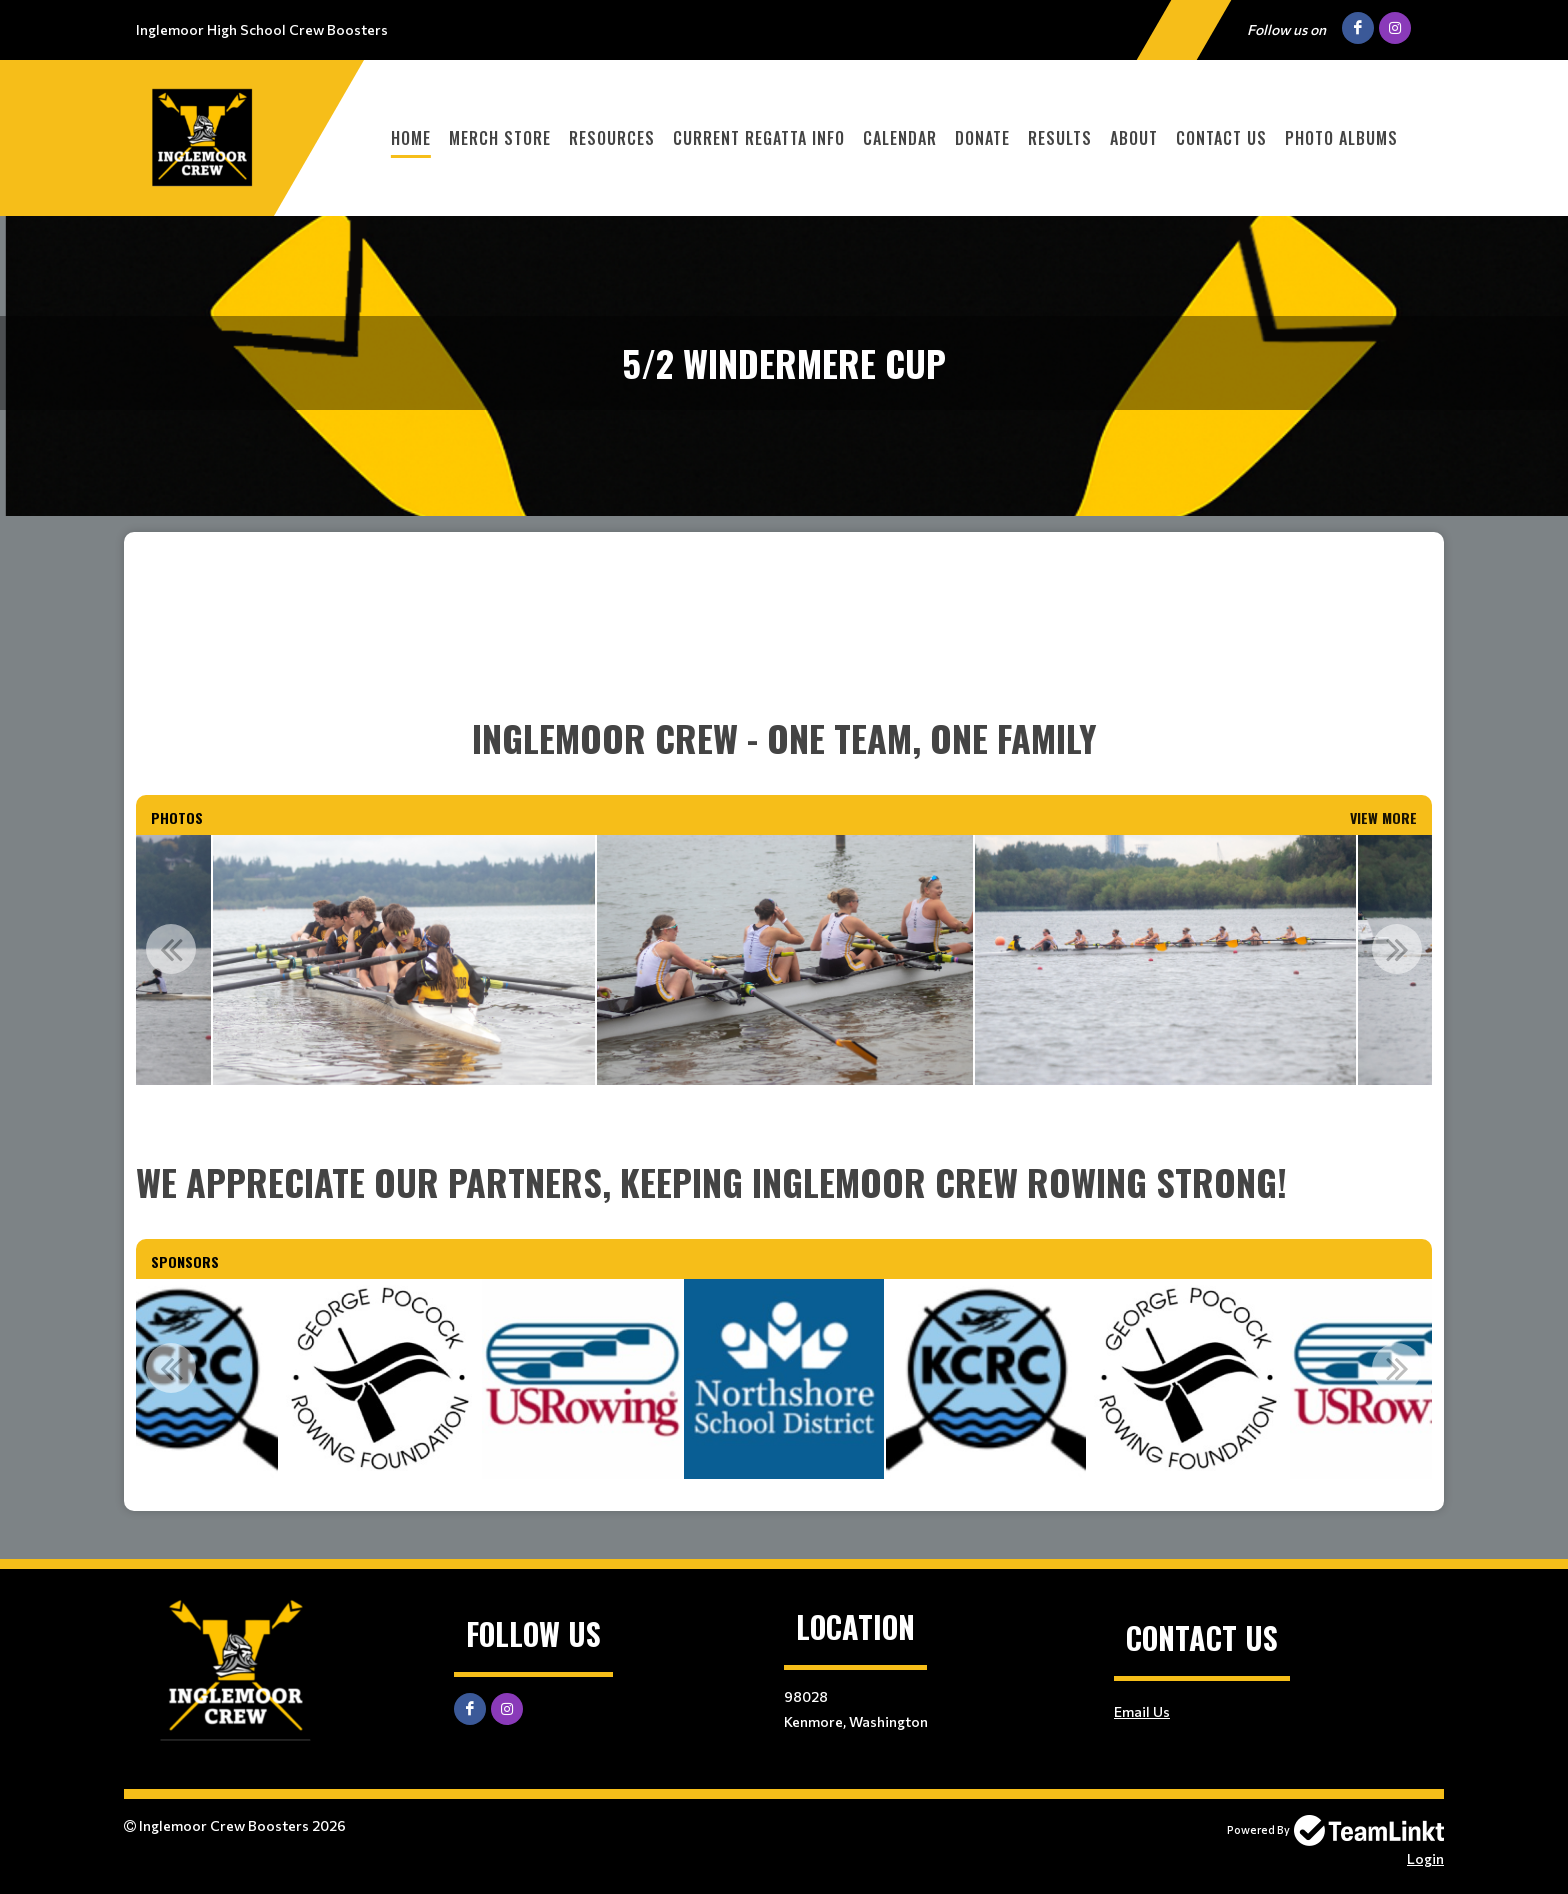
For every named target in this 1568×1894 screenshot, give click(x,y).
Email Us (1142, 1711)
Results (1060, 138)
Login (1425, 1858)
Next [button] (1397, 949)
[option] (404, 960)
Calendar (900, 138)
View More (1383, 817)
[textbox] (784, 657)
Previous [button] (171, 949)
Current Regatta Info (759, 138)
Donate (982, 138)
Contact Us (1221, 138)
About (1134, 138)
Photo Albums (1341, 138)
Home (411, 138)
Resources (612, 138)
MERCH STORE (500, 138)
